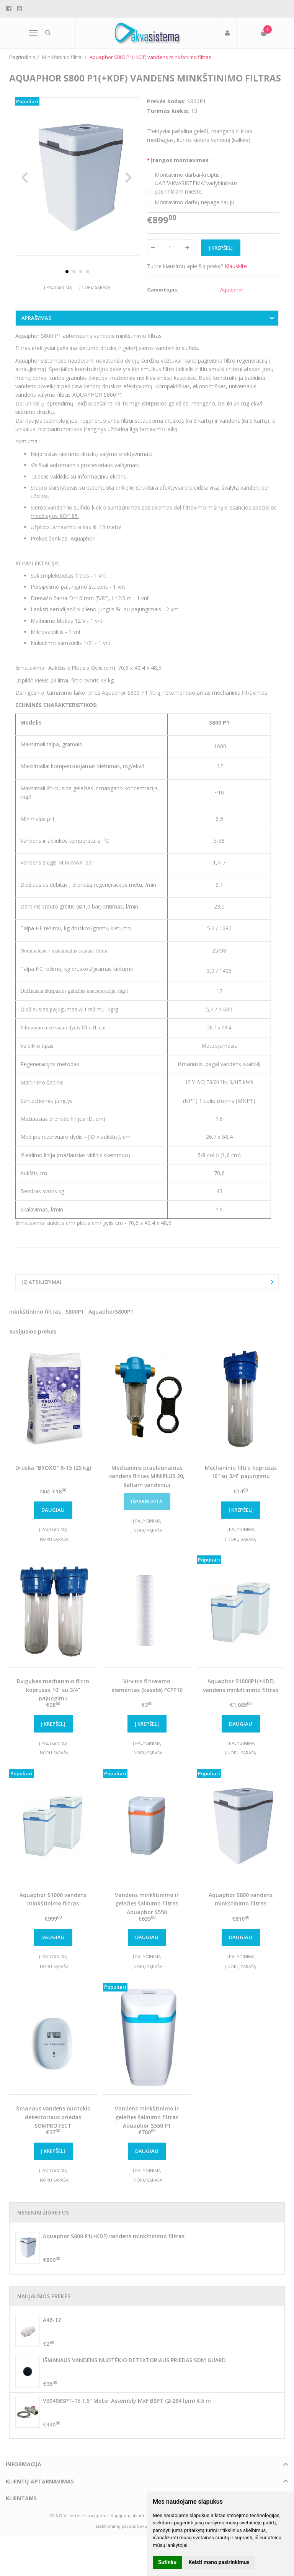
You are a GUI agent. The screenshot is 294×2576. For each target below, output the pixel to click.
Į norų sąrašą (94, 301)
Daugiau (53, 1516)
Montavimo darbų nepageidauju (194, 202)
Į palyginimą (58, 301)
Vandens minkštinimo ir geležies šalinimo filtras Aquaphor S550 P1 (147, 2123)
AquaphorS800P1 (110, 1317)
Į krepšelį (241, 1516)
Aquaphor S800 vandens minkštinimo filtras (241, 1905)
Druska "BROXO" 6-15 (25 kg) (53, 1473)
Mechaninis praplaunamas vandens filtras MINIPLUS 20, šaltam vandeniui (147, 1482)
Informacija (23, 2470)
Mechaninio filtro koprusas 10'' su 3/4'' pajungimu (241, 1478)
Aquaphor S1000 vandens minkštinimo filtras (53, 1905)
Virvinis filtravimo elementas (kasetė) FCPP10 (147, 1692)
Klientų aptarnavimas (40, 2487)
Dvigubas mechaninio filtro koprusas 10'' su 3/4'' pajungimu (53, 1696)
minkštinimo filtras (35, 1317)
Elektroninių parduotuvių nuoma (129, 2532)
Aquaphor (231, 289)
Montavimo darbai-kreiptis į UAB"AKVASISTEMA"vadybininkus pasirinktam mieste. (196, 183)
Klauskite (236, 266)
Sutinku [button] (167, 2562)
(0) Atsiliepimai (41, 1288)
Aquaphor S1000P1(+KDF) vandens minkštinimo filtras (240, 1692)
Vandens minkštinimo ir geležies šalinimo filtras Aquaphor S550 (147, 1909)
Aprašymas (36, 324)
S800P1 (74, 1317)
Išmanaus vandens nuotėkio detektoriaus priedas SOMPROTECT (53, 2123)
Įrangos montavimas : (181, 160)
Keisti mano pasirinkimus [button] (219, 2562)
